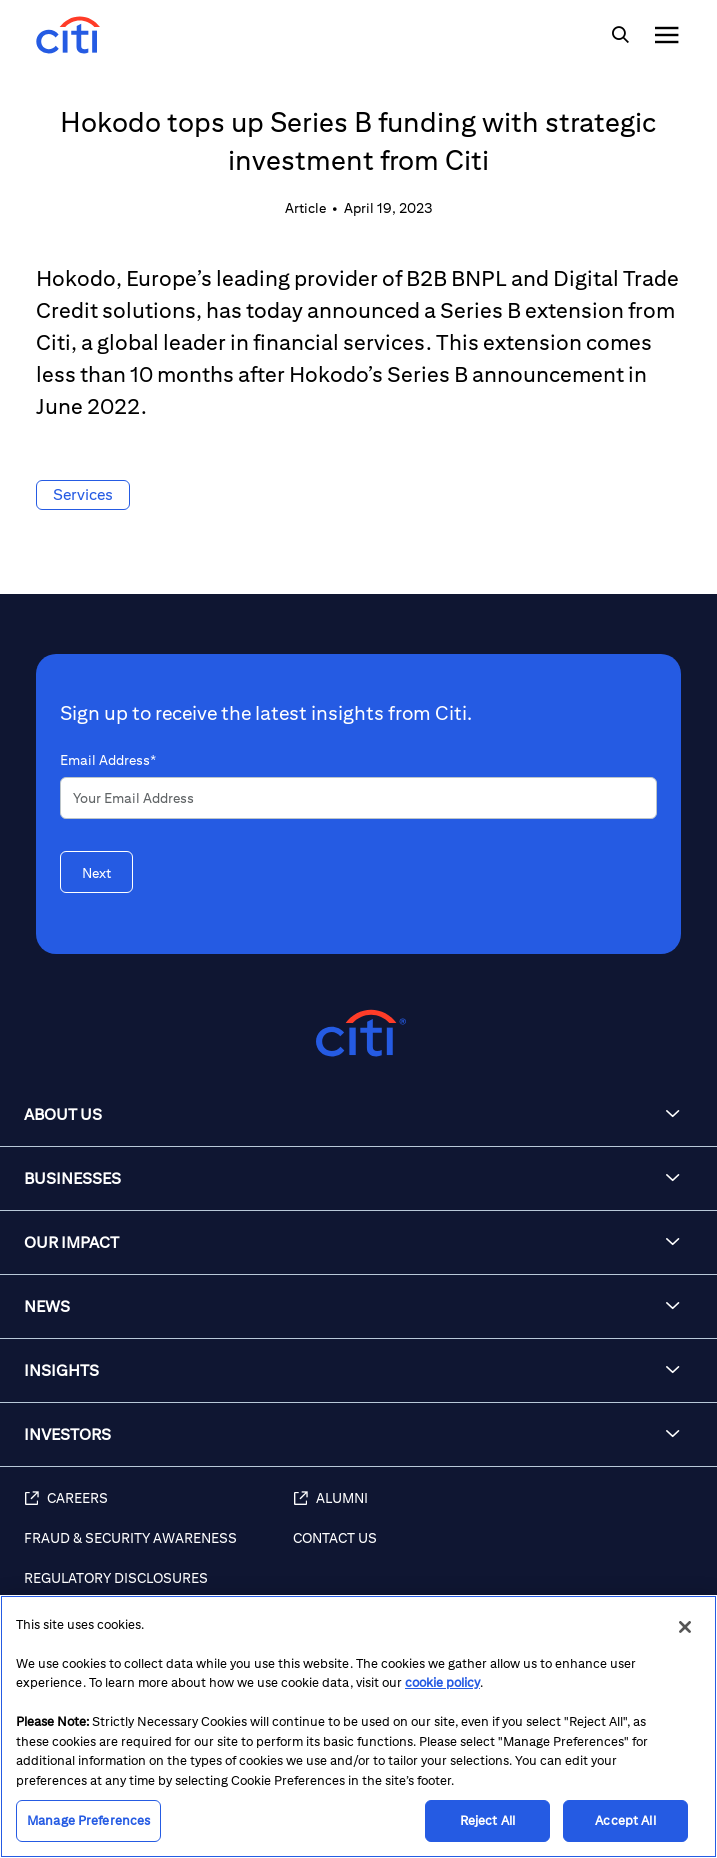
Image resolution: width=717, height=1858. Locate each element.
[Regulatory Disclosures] (158, 1589)
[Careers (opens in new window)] (158, 1509)
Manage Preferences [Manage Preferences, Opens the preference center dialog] (88, 1820)
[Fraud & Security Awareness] (158, 1549)
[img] (620, 35)
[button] (358, 1115)
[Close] (685, 1627)
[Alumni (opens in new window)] (495, 1509)
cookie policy (442, 1682)
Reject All (487, 1820)
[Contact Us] (495, 1549)
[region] (358, 1726)
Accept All (625, 1820)
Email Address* (108, 760)
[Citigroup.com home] (358, 1033)
